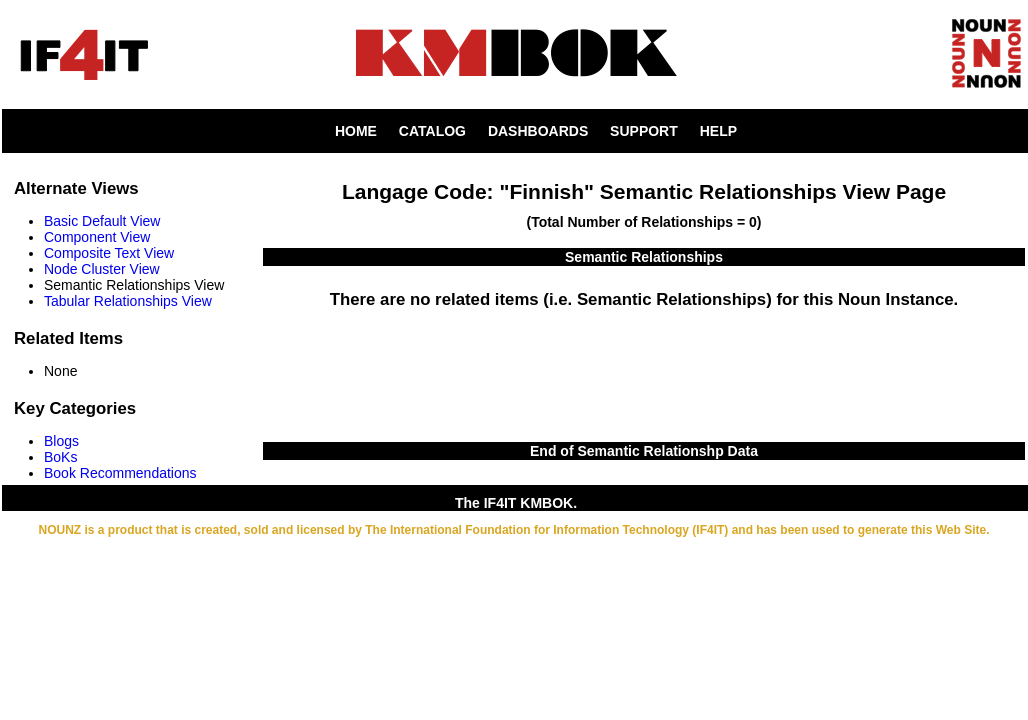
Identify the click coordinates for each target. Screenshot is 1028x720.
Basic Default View (102, 221)
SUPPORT (644, 131)
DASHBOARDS (538, 131)
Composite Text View (109, 253)
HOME (356, 131)
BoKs (60, 457)
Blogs (61, 441)
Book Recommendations (120, 473)
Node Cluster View (102, 269)
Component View (97, 237)
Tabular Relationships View (128, 301)
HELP (718, 131)
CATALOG (432, 131)
